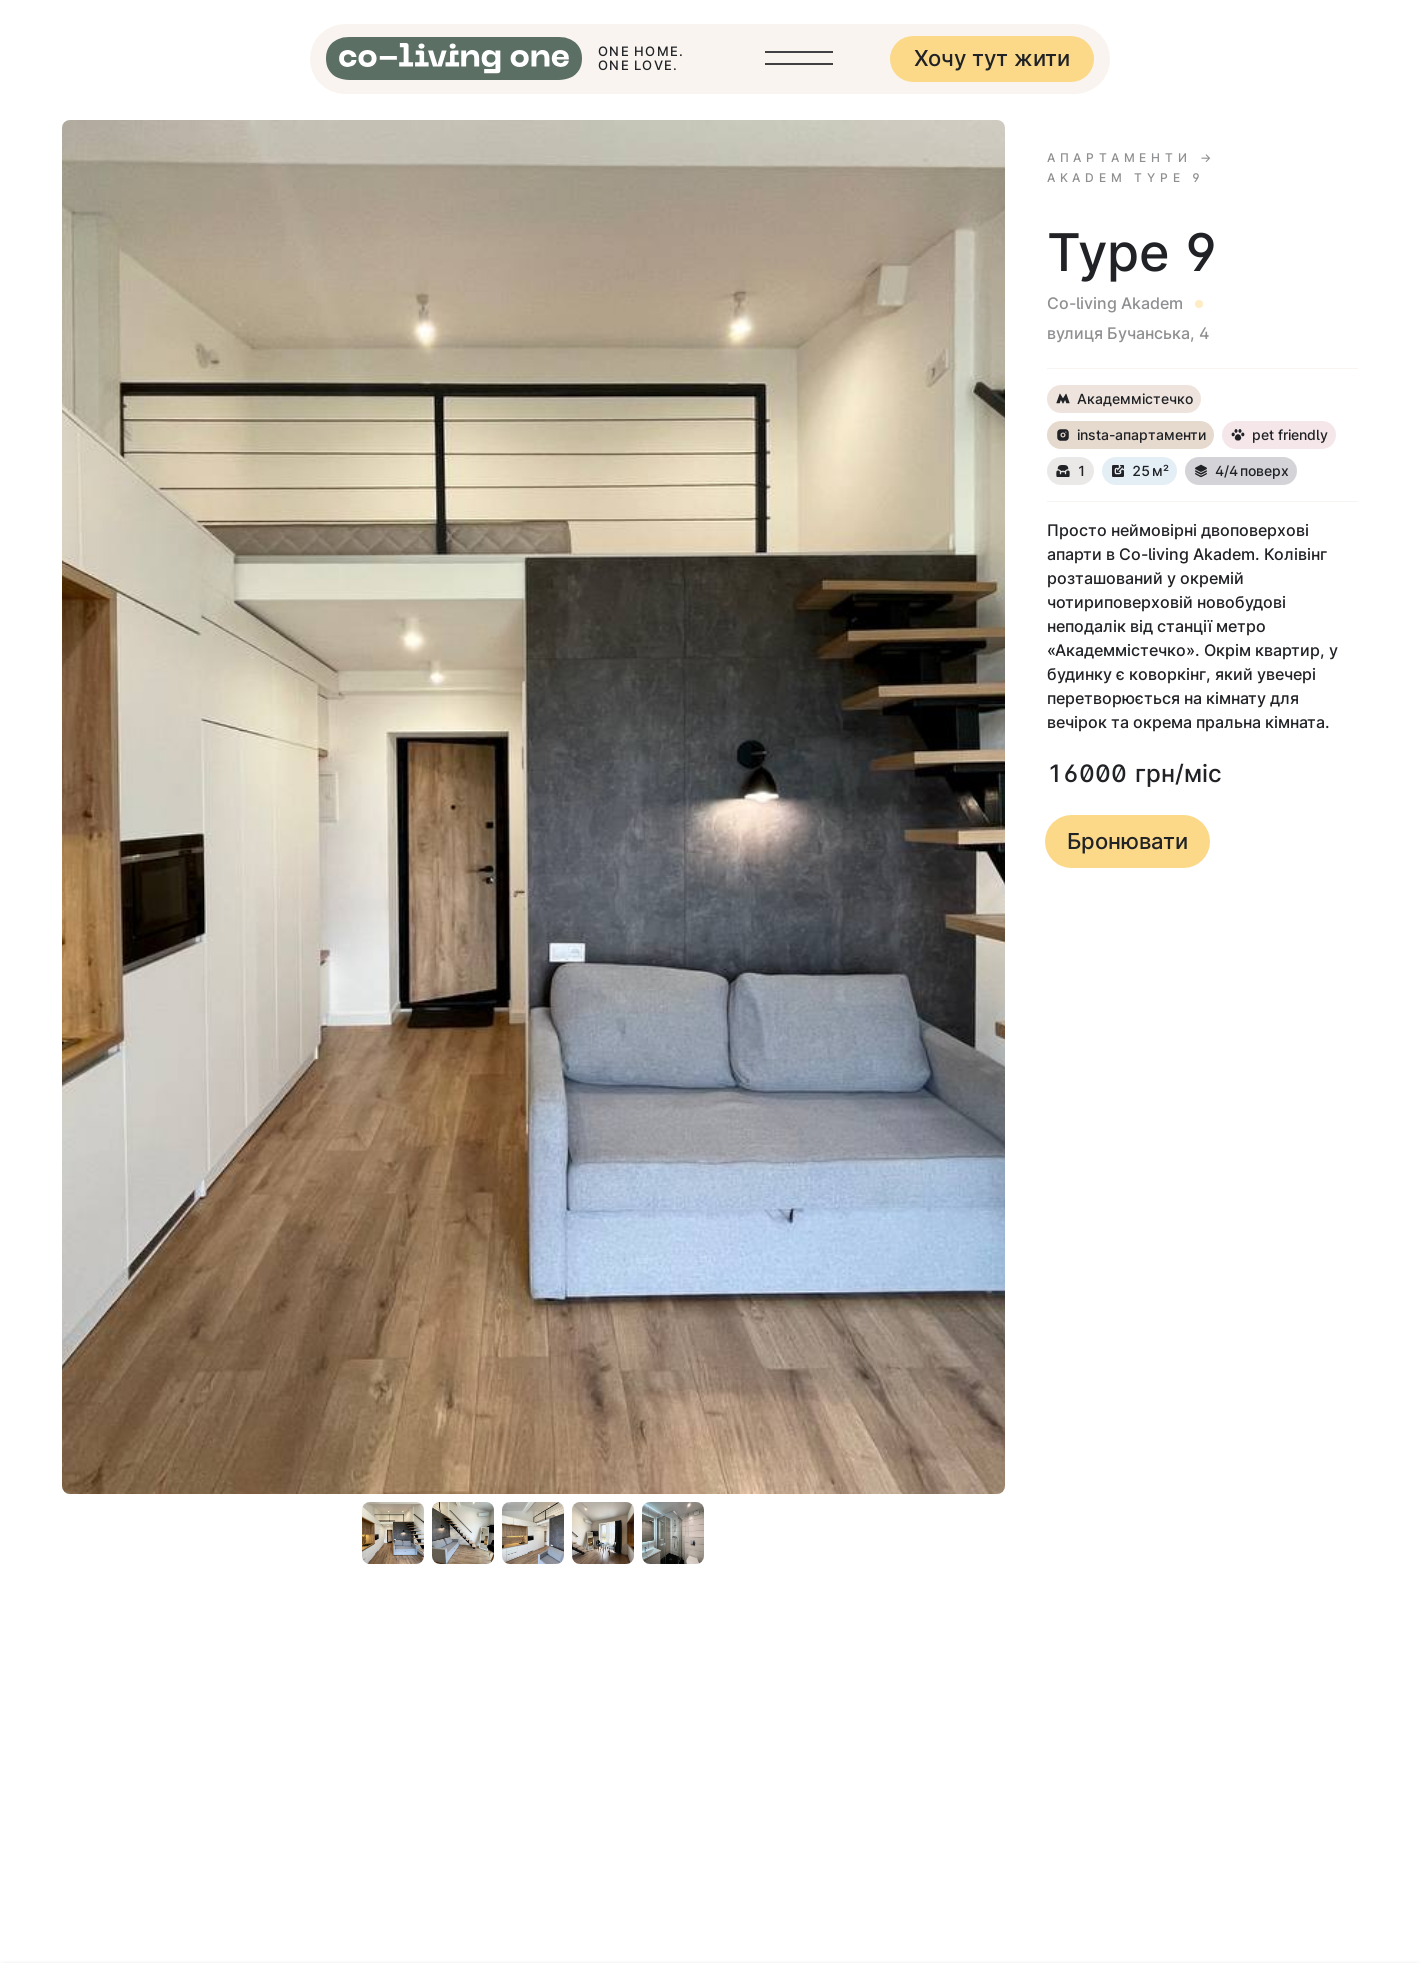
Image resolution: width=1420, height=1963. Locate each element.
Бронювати (1127, 841)
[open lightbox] (533, 807)
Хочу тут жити (992, 58)
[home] (454, 58)
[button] (799, 59)
